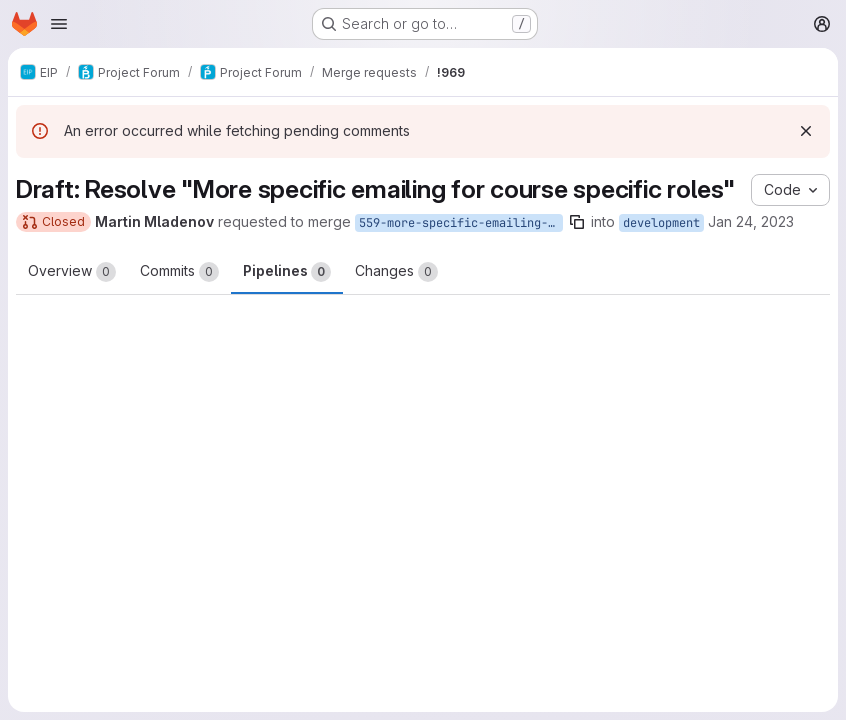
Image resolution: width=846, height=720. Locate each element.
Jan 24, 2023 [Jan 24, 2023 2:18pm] (751, 221)
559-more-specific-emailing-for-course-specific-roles (461, 223)
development (661, 223)
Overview (72, 272)
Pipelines (287, 272)
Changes (396, 272)
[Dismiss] (806, 131)
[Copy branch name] (577, 222)
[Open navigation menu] (59, 24)
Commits (179, 272)
